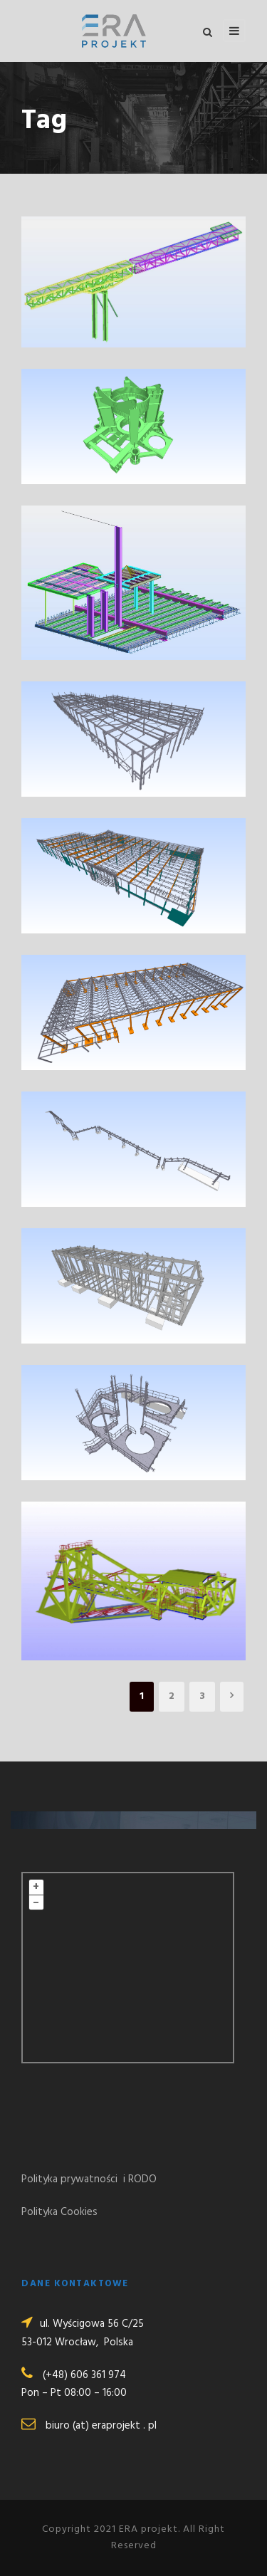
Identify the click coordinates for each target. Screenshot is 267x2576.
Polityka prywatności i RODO (89, 2179)
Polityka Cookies (59, 2212)
